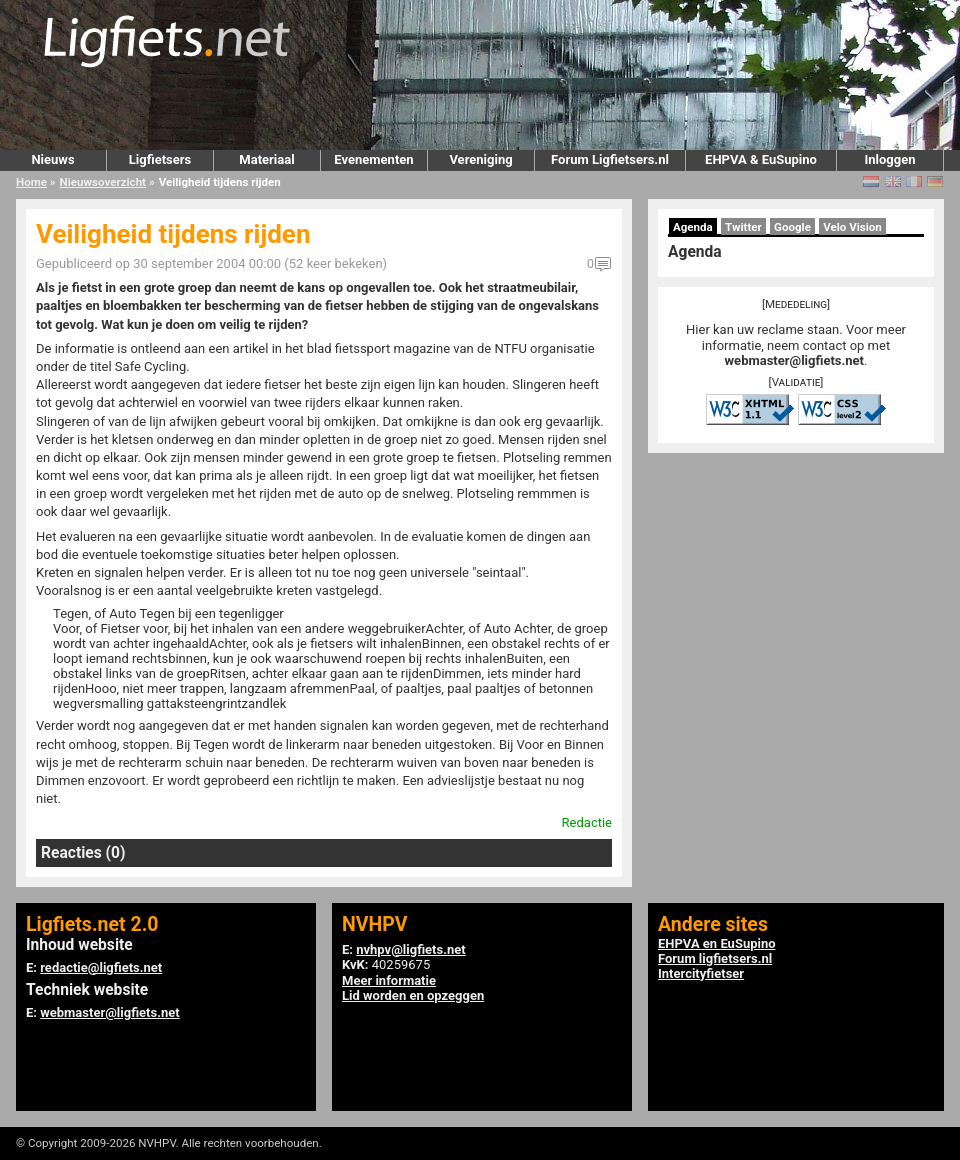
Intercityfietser (701, 973)
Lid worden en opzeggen (413, 995)
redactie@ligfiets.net (101, 967)
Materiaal (266, 159)
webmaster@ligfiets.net (794, 360)
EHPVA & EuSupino (761, 159)
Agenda (693, 227)
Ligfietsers (160, 159)
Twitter (743, 227)
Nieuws (52, 159)
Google (792, 227)
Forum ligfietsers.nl (715, 958)
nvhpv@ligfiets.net (410, 949)
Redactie (587, 822)
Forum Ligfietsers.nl (610, 159)
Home (31, 182)
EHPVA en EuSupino (717, 943)
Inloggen (889, 159)
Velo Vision (852, 227)
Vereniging (480, 159)
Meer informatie (389, 980)
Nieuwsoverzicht (103, 182)
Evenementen (373, 159)
